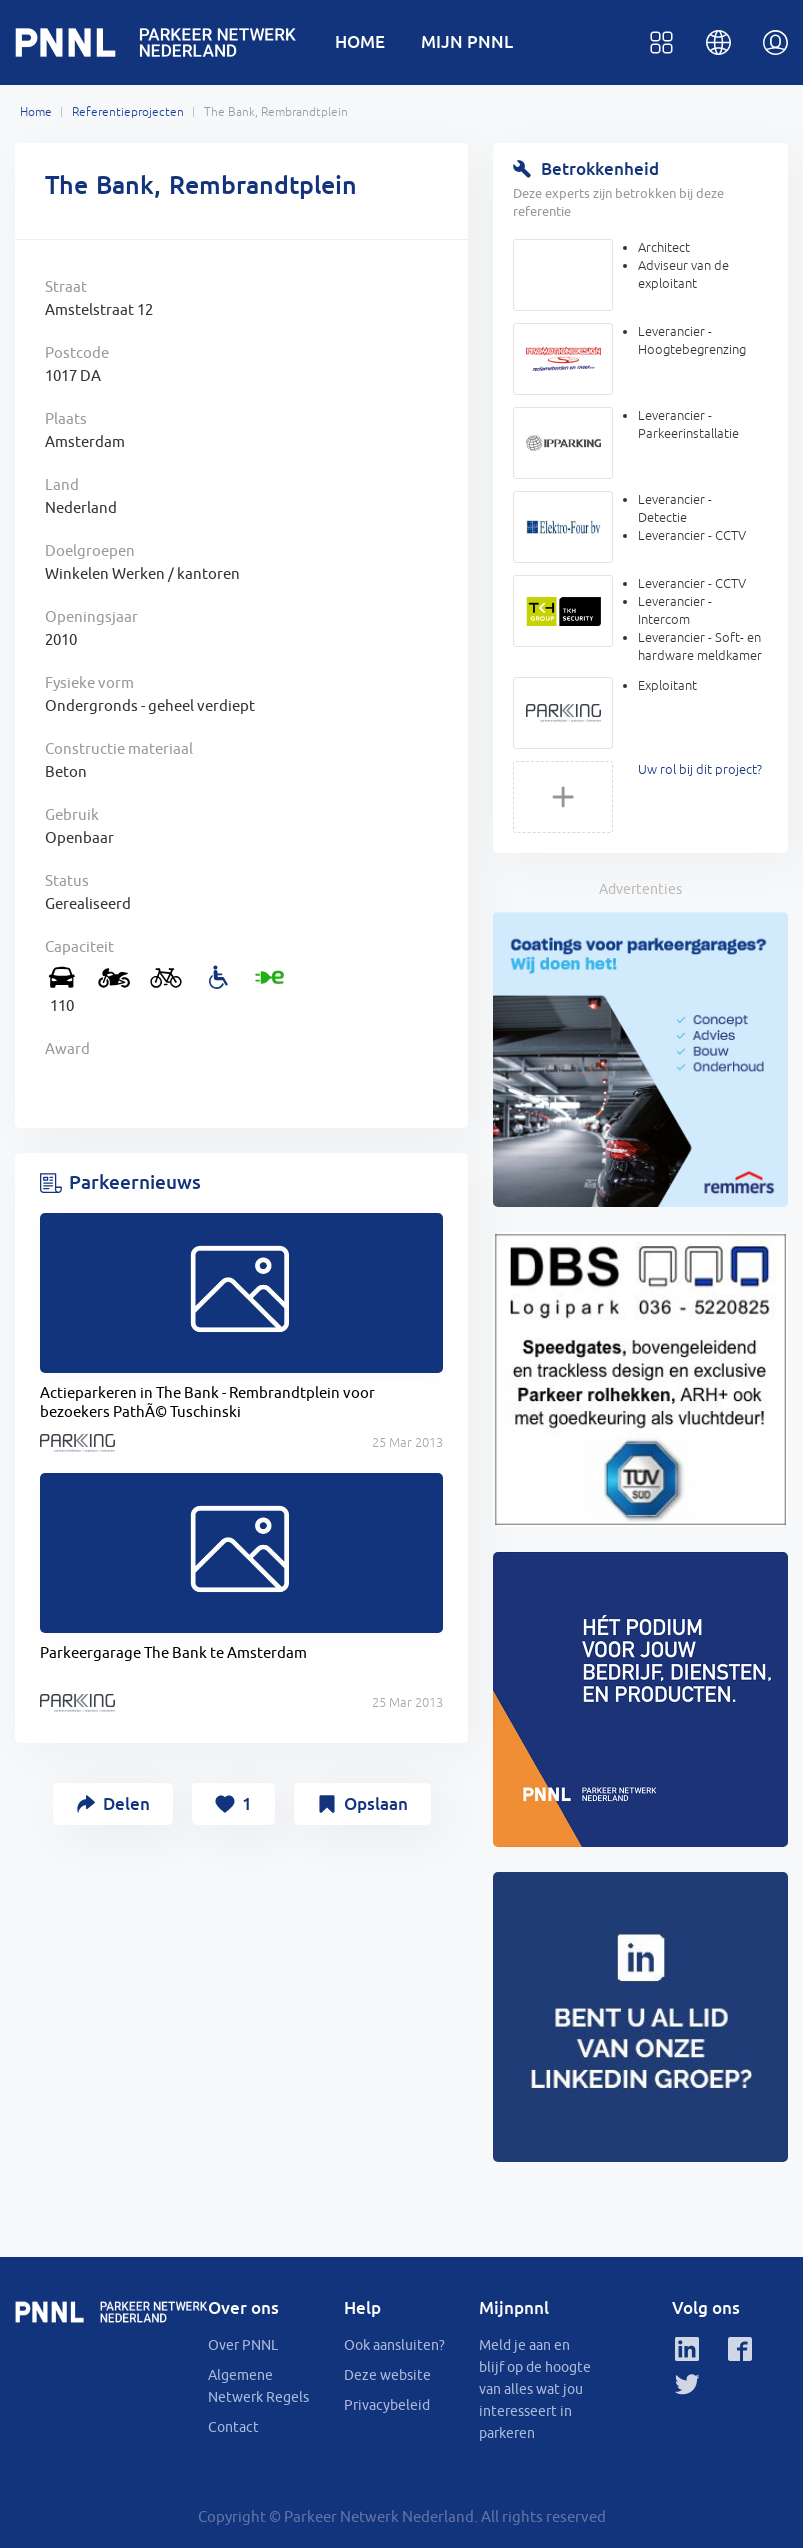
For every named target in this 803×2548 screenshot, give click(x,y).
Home (36, 112)
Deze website (387, 2375)
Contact (233, 2427)
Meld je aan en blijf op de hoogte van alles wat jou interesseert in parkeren (535, 2389)
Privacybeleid (387, 2405)
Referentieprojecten (128, 112)
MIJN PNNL (467, 41)
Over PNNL (243, 2345)
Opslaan (376, 1803)
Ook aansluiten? (394, 2345)
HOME (360, 41)
